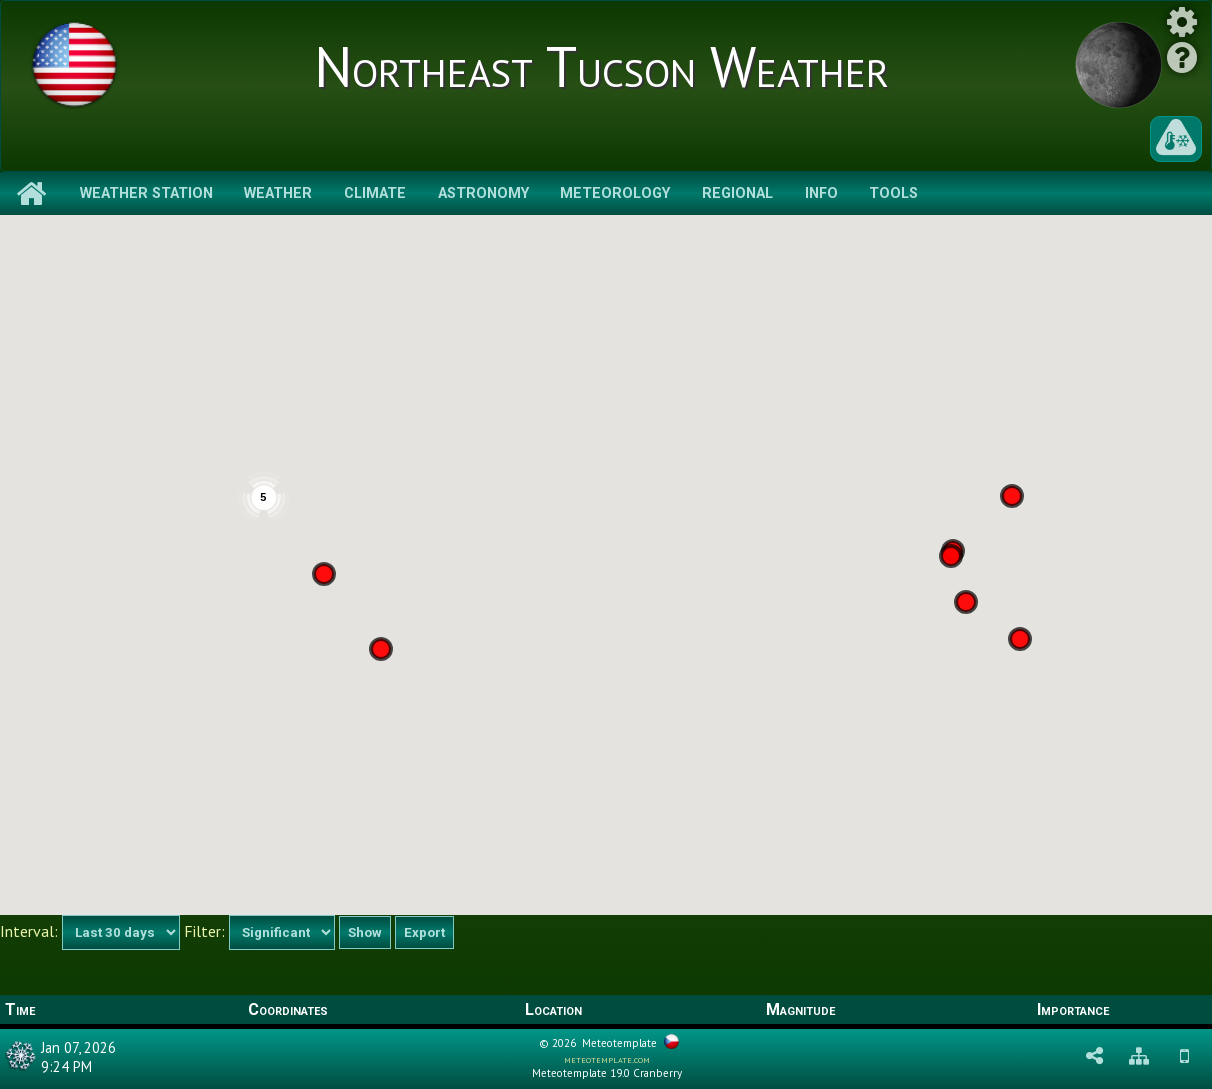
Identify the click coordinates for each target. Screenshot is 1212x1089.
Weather (278, 193)
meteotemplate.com (607, 1059)
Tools (893, 193)
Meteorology (615, 193)
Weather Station (146, 193)
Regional (737, 193)
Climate (375, 193)
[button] (966, 602)
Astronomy (483, 193)
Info (821, 193)
